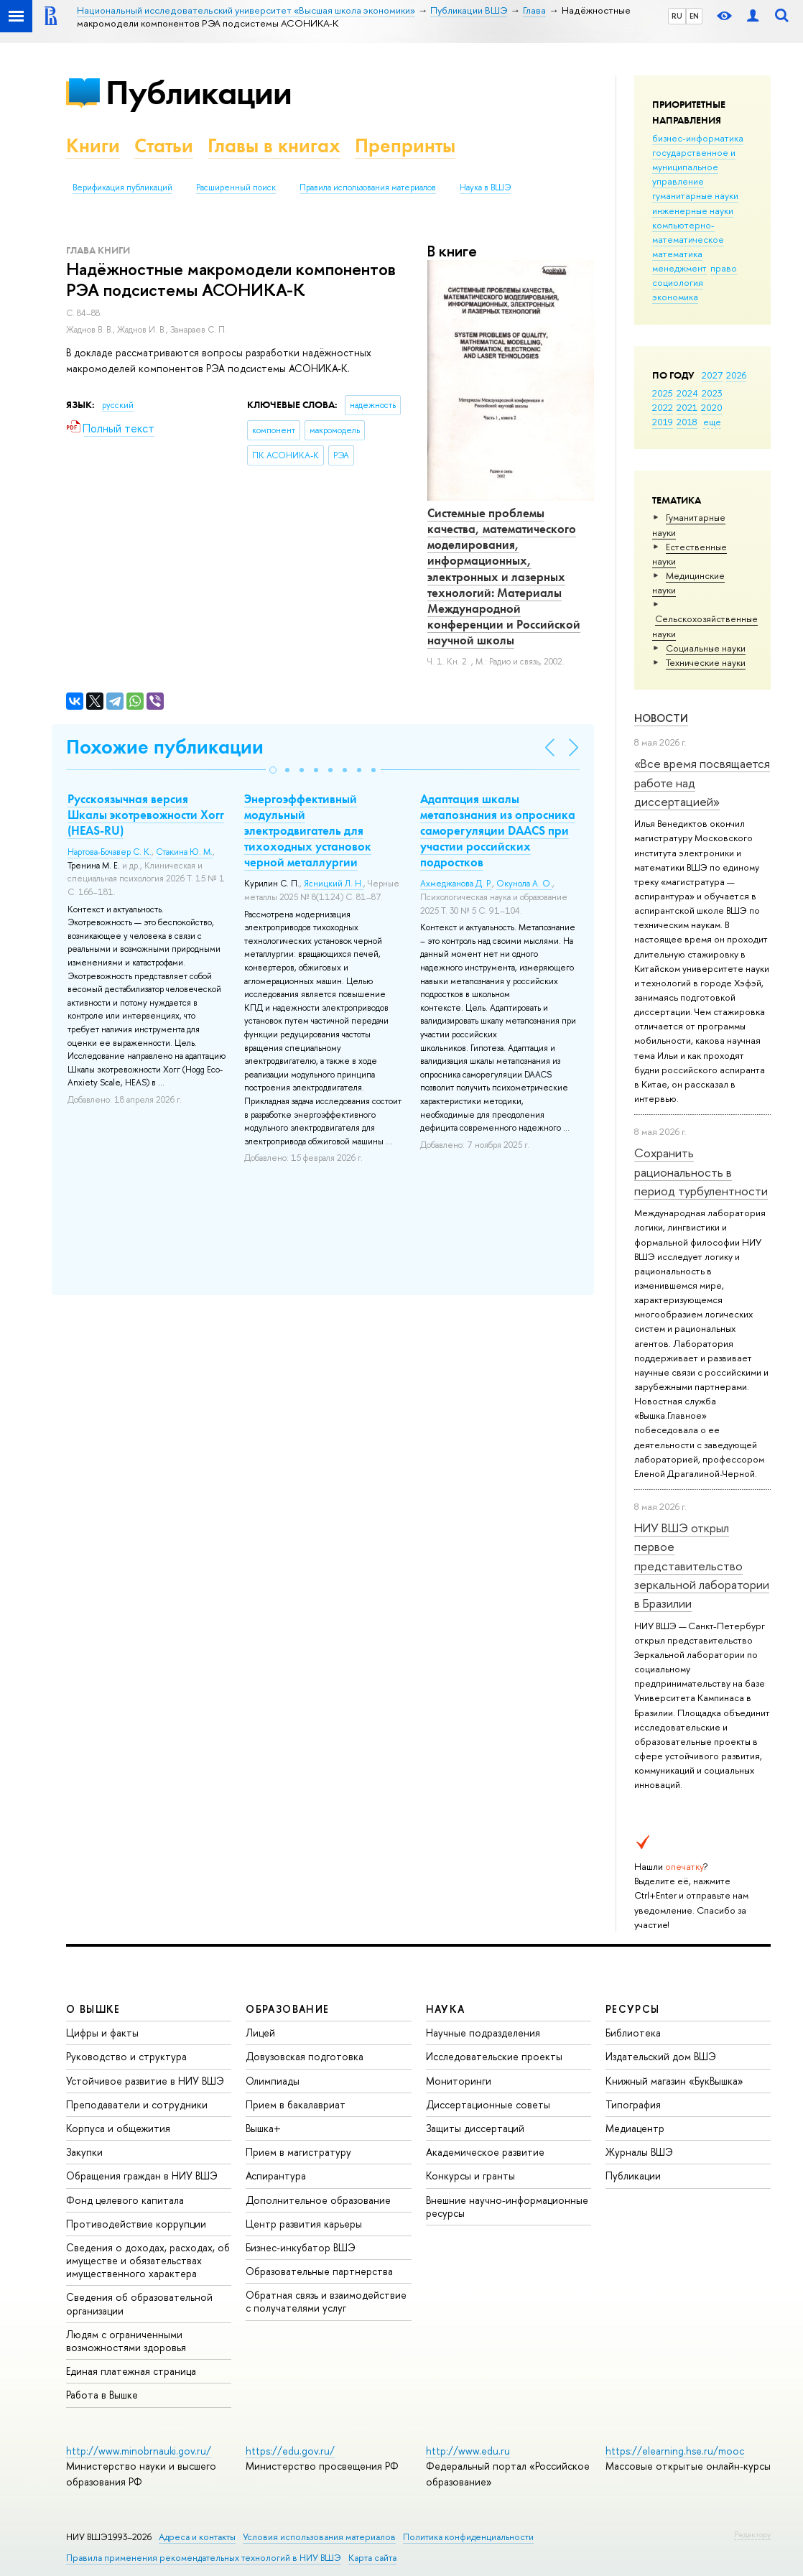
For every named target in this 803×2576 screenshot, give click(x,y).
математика (677, 253)
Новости (661, 718)
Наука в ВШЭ (485, 187)
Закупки (84, 2152)
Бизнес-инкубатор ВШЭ (301, 2247)
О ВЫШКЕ (93, 2009)
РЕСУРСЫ (632, 2009)
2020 (712, 407)
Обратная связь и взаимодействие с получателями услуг (326, 2301)
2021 (687, 407)
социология (677, 282)
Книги (93, 145)
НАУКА (445, 2009)
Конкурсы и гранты (470, 2175)
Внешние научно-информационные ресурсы (507, 2206)
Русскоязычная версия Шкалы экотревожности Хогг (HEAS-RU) (146, 814)
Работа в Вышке (102, 2394)
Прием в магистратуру (298, 2152)
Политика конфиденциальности (468, 2537)
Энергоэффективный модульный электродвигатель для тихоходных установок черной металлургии (307, 830)
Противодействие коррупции (136, 2223)
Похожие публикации (165, 746)
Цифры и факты (102, 2032)
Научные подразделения (483, 2032)
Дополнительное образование (318, 2200)
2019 (662, 421)
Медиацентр (634, 2128)
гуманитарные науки (695, 195)
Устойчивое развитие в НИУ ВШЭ (145, 2081)
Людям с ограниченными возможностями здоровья (126, 2340)
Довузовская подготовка (304, 2056)
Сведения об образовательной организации (139, 2303)
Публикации (199, 92)
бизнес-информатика (697, 137)
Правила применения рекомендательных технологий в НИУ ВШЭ (203, 2558)
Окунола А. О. (524, 883)
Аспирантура (276, 2175)
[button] (273, 770)
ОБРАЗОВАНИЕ (287, 2009)
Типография (633, 2104)
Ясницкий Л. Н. (333, 883)
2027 (712, 375)
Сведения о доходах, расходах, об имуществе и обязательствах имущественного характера (148, 2260)
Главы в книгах (274, 145)
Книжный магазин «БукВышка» (674, 2081)
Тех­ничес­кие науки (706, 662)
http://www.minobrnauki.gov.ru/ (138, 2450)
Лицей (260, 2032)
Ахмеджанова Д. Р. (456, 883)
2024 (687, 392)
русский (118, 405)
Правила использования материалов (368, 187)
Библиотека (633, 2032)
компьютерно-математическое (688, 232)
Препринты (405, 145)
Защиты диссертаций (475, 2128)
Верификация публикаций (122, 187)
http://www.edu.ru (468, 2450)
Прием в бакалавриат (295, 2104)
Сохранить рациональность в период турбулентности (701, 1171)
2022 (662, 407)
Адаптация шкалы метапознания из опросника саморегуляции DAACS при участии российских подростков (497, 830)
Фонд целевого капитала (125, 2200)
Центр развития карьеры (304, 2223)
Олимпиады (273, 2081)
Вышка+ (263, 2128)
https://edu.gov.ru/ (290, 2450)
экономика (675, 296)
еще (712, 421)
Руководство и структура (126, 2056)
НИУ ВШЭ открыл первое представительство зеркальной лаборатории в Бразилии (701, 1565)
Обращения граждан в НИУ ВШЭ (142, 2175)
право (723, 267)
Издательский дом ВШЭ (660, 2056)
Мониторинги (458, 2081)
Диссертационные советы (488, 2104)
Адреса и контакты (197, 2537)
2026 (736, 375)
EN (694, 16)
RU (677, 16)
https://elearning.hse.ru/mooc (674, 2450)
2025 (662, 392)
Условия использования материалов (319, 2537)
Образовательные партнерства (319, 2271)
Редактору (752, 2534)
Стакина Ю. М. (184, 852)
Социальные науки (706, 647)
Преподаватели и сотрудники (137, 2104)
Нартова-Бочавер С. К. (110, 852)
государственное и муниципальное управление (693, 166)
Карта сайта (372, 2558)
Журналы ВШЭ (639, 2152)
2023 (712, 392)
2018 (687, 421)
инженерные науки (692, 210)
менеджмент (679, 267)
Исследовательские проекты (494, 2056)
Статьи (163, 145)
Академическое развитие (485, 2152)
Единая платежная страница (131, 2371)
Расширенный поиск (236, 187)
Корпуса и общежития (118, 2128)
